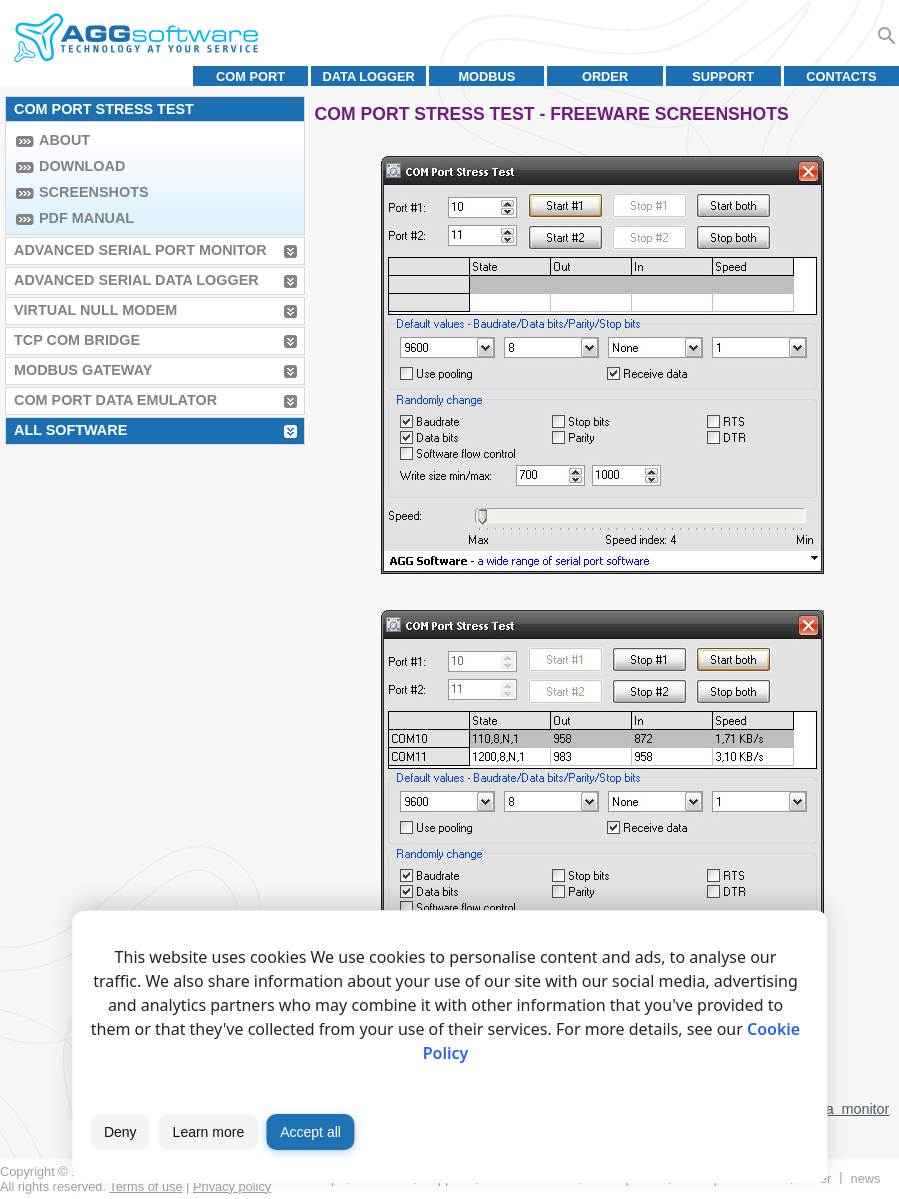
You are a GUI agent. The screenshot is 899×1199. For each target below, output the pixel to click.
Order (605, 76)
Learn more (209, 1132)
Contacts (841, 76)
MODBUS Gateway (83, 370)
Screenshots (94, 192)
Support (723, 76)
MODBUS (486, 76)
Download (82, 166)
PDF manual (86, 218)
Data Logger (369, 76)
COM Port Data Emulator (115, 400)
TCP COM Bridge (77, 340)
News (866, 1178)
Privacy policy (232, 1186)
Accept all (310, 1132)
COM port (250, 76)
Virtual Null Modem (95, 310)
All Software (70, 430)
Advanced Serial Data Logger (136, 280)
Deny (120, 1132)
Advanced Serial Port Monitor (140, 250)
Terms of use (145, 1186)
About (64, 140)
